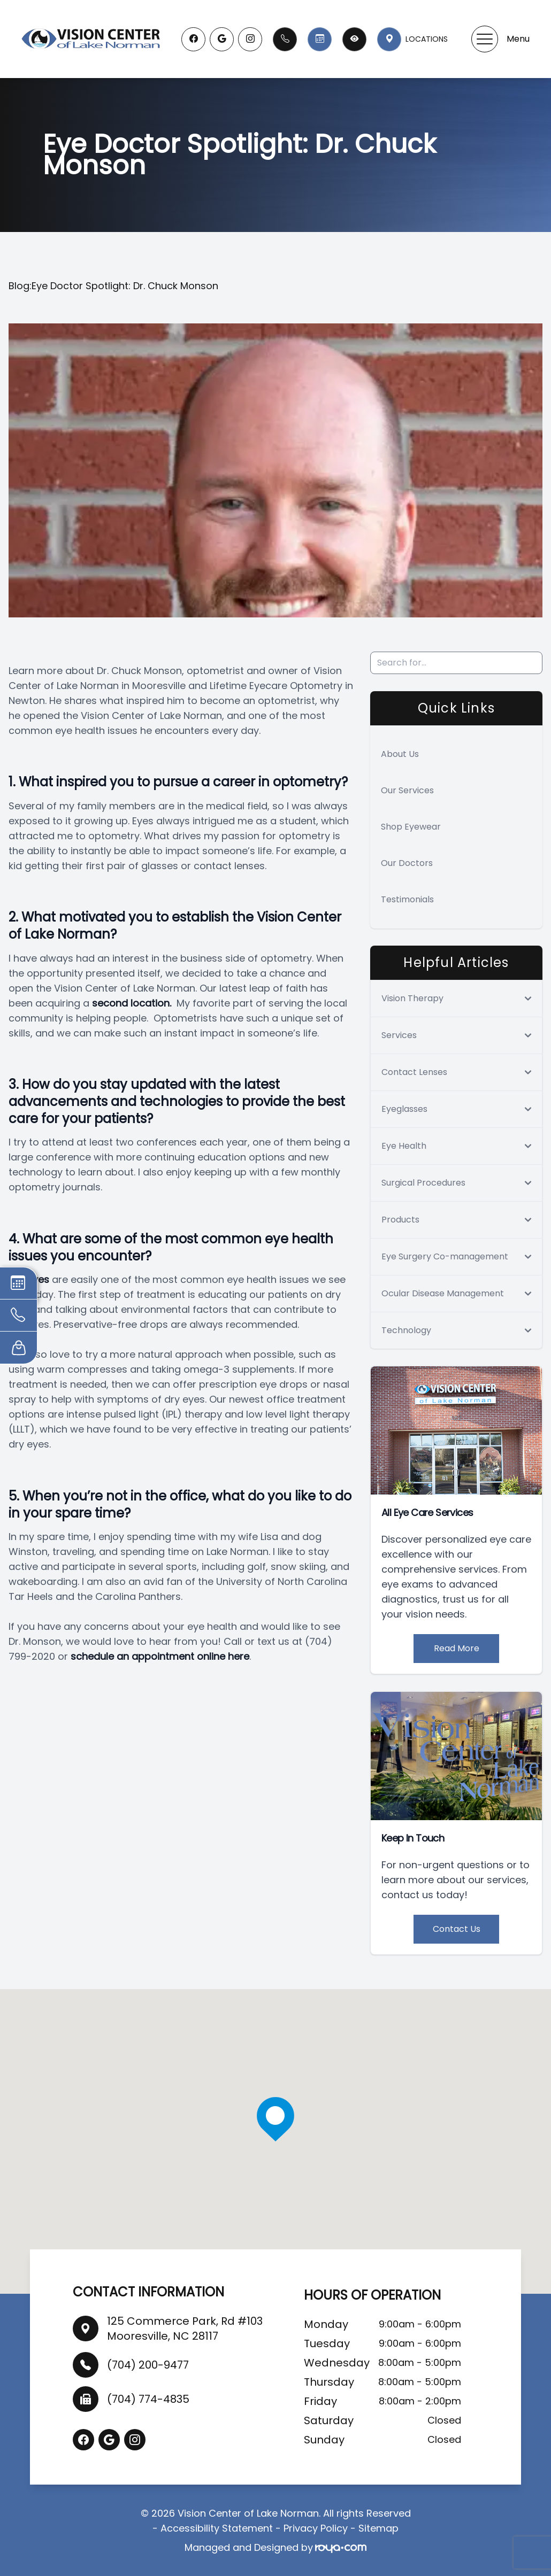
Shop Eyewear (411, 827)
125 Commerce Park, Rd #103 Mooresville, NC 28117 (185, 2328)
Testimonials (407, 899)
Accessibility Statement (216, 2528)
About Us (400, 754)
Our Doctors (407, 863)
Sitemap (378, 2528)
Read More (456, 1648)
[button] (484, 39)
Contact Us (456, 1929)
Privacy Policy (316, 2528)
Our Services (407, 790)
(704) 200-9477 (148, 2364)
